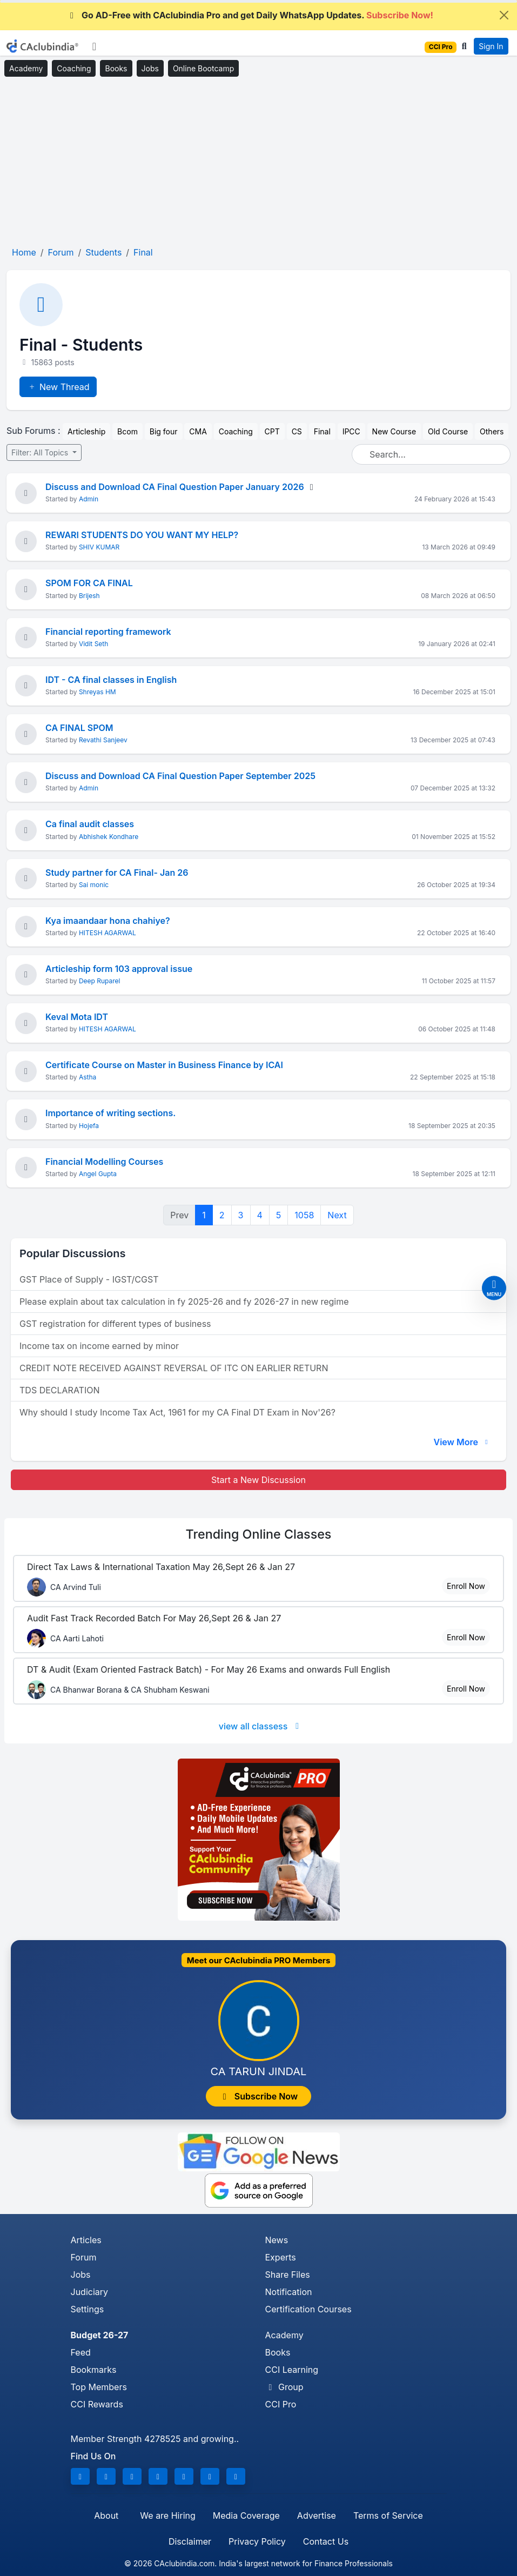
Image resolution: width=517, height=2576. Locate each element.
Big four (164, 431)
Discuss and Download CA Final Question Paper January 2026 (174, 486)
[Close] (504, 15)
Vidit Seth (93, 644)
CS (297, 431)
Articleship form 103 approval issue (118, 968)
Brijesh (89, 596)
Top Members (99, 2387)
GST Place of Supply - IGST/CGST (88, 1279)
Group (284, 2387)
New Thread (58, 386)
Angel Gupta (98, 1174)
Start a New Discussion (258, 1479)
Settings (87, 2309)
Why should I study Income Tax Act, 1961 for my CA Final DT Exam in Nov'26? (177, 1412)
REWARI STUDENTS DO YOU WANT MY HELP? (141, 534)
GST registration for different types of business (115, 1323)
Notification (288, 2291)
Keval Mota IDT (76, 1016)
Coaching (74, 68)
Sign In (491, 46)
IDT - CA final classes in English (111, 679)
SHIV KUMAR (99, 547)
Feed (81, 2352)
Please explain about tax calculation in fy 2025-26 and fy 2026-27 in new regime (184, 1301)
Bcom (127, 431)
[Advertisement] (258, 162)
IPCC (351, 431)
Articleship (86, 431)
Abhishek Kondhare (108, 837)
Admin (88, 499)
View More (462, 1442)
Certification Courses (308, 2309)
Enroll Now (466, 1586)
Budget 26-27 (100, 2335)
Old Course (448, 431)
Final (322, 431)
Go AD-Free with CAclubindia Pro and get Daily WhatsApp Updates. (249, 15)
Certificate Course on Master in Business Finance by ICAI (164, 1064)
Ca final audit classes (89, 824)
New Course (394, 431)
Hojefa (89, 1126)
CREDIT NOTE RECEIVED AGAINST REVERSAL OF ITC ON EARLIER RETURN (173, 1368)
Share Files (287, 2274)
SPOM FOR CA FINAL (89, 583)
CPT (272, 431)
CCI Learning (292, 2369)
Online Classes (259, 1534)
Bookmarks (94, 2369)
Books (116, 68)
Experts (280, 2257)
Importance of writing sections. (110, 1113)
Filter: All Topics (40, 452)
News (276, 2240)
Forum (84, 2257)
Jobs (150, 68)
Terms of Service (388, 2515)
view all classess (261, 1726)
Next (336, 1215)
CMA (198, 431)
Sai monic (94, 885)
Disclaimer (190, 2541)
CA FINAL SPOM (79, 727)
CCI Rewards (97, 2404)
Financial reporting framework (108, 631)
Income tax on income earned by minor (99, 1345)
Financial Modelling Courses (104, 1161)
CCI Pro (281, 2404)
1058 (304, 1215)
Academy (26, 68)
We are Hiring (167, 2515)
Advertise (316, 2515)
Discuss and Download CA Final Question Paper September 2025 (180, 775)
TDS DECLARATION (59, 1390)
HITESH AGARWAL (107, 933)
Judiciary (90, 2291)
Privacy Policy (257, 2541)
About (106, 2515)
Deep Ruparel (99, 981)
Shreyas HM (97, 692)
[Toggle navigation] (94, 46)
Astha (87, 1077)
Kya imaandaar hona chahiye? (107, 920)
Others (491, 431)
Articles (86, 2240)
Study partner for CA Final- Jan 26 (116, 872)
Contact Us (325, 2541)
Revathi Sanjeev (103, 740)
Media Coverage (246, 2515)
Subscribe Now (258, 2096)
